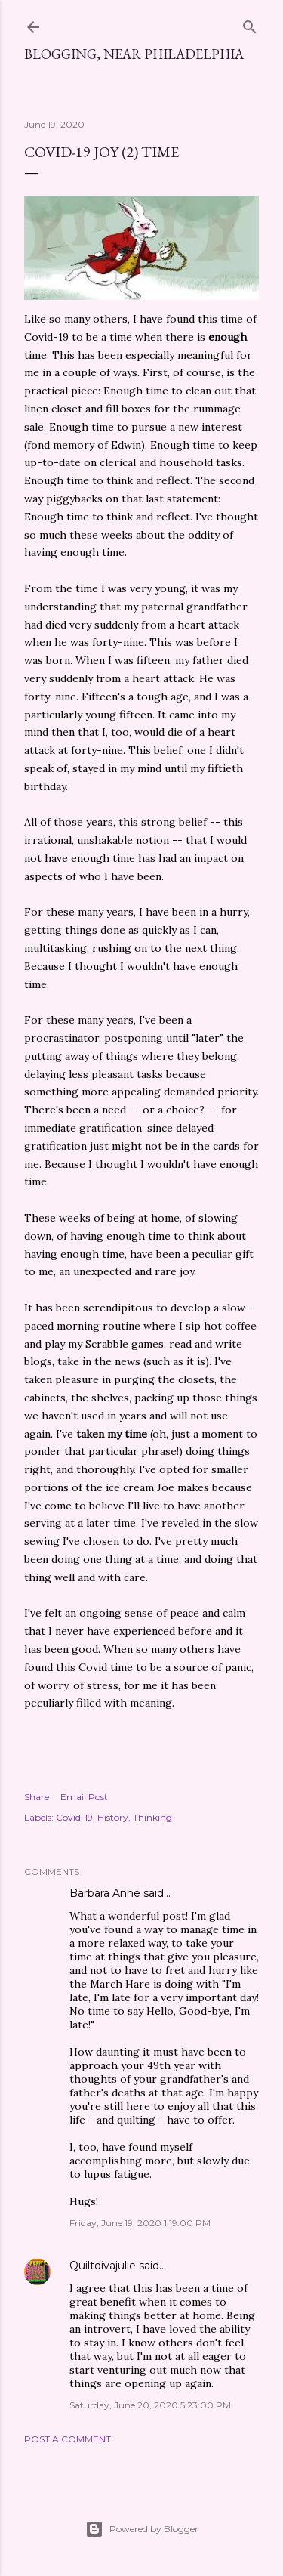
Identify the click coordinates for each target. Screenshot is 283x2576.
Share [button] (36, 1796)
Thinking (152, 1817)
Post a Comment (67, 2439)
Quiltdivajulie (102, 2265)
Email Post (84, 1796)
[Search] (250, 24)
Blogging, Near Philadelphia (134, 54)
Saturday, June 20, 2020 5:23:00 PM (150, 2405)
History (112, 1817)
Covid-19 (74, 1817)
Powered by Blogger (141, 2529)
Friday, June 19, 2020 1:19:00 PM (140, 2223)
